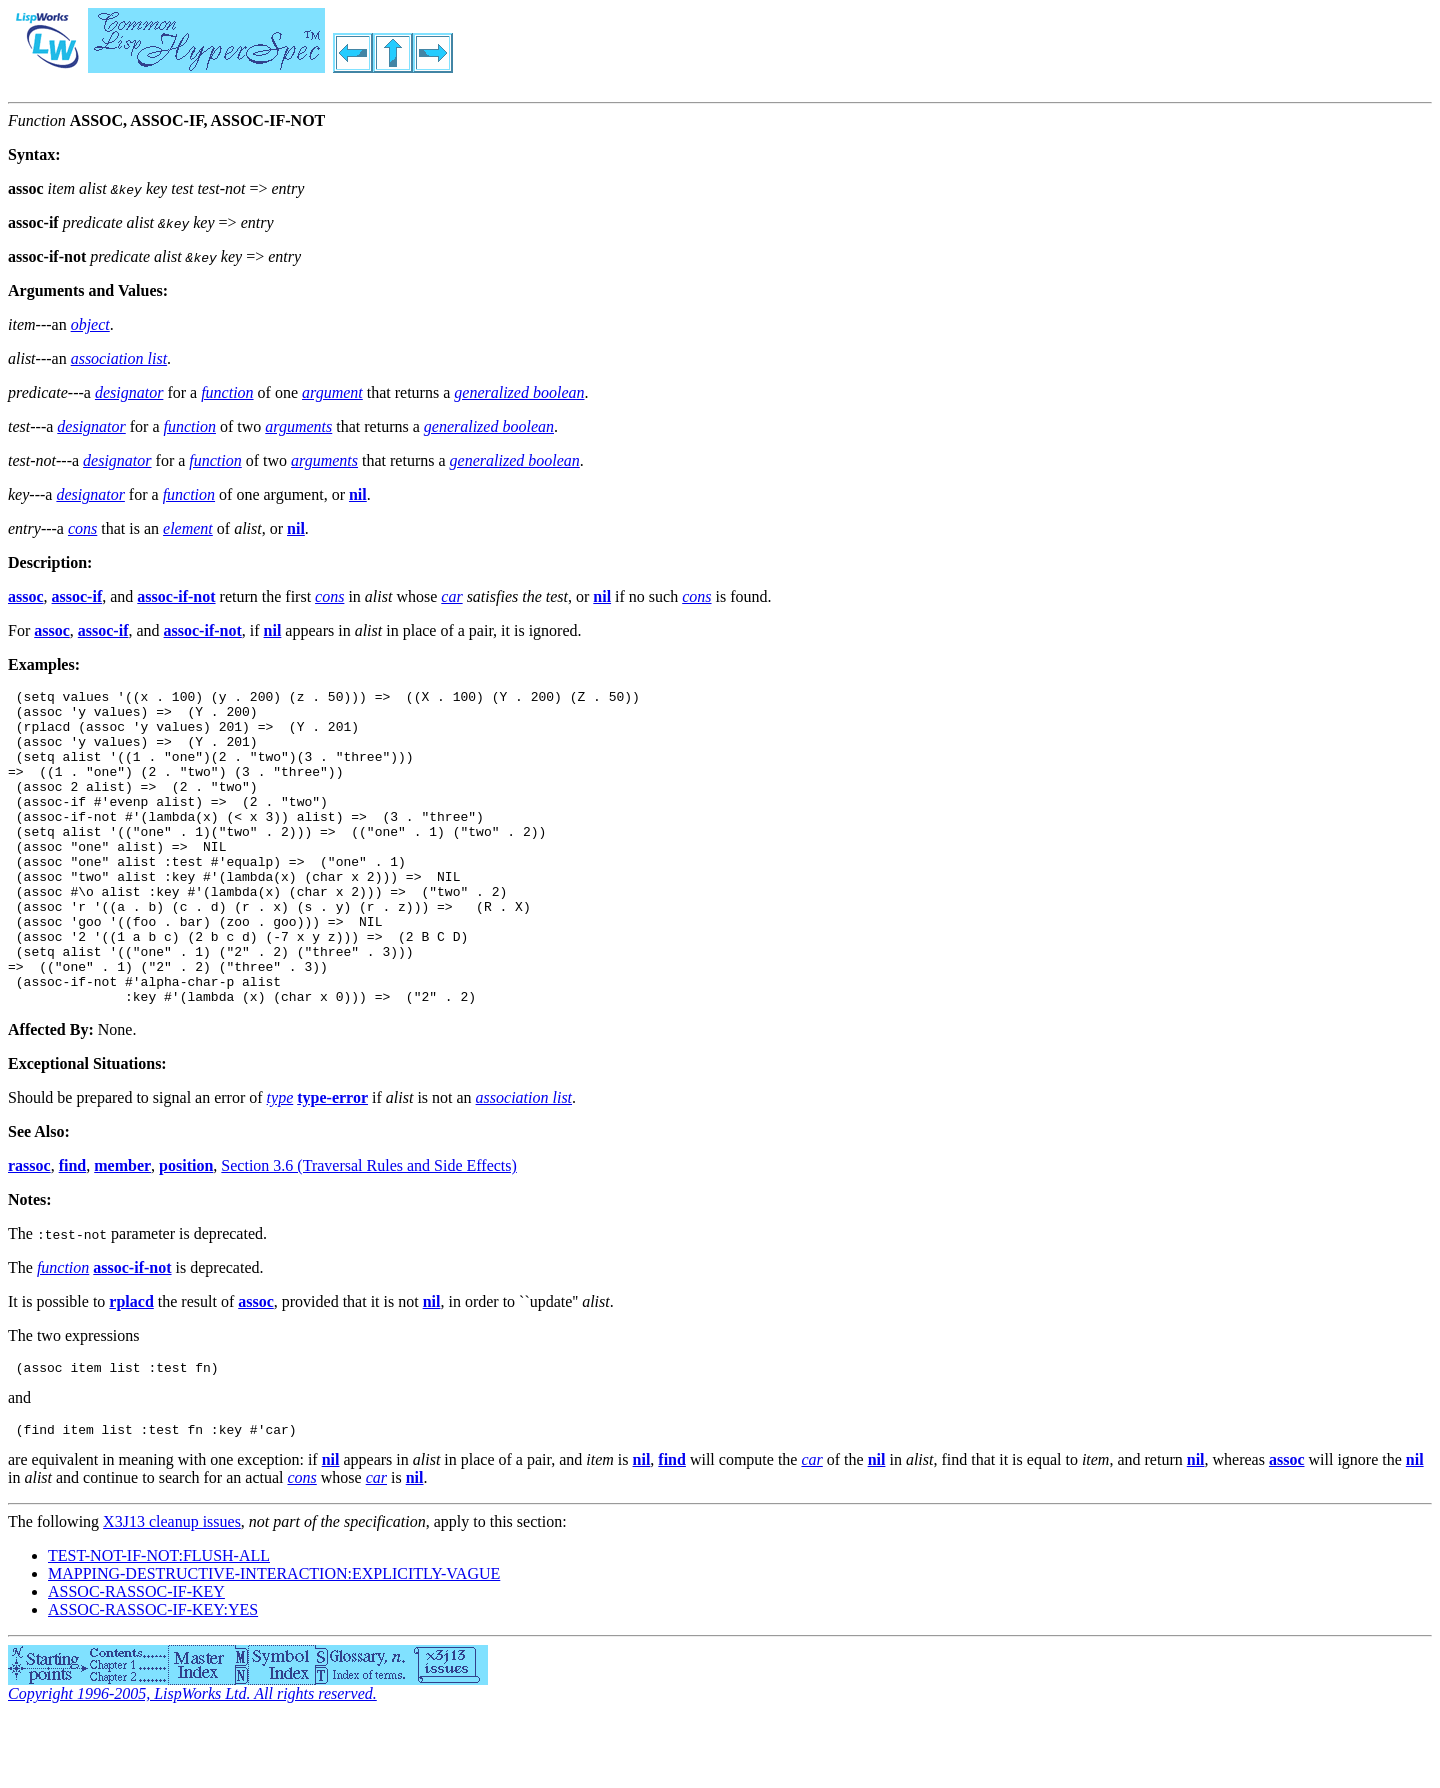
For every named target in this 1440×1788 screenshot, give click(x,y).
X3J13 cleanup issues (172, 1590)
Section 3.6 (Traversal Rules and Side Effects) (369, 1228)
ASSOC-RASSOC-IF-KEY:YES (153, 1678)
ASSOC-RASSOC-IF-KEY (136, 1660)
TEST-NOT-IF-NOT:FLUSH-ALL (159, 1624)
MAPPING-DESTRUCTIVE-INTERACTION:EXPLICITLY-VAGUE (274, 1642)
